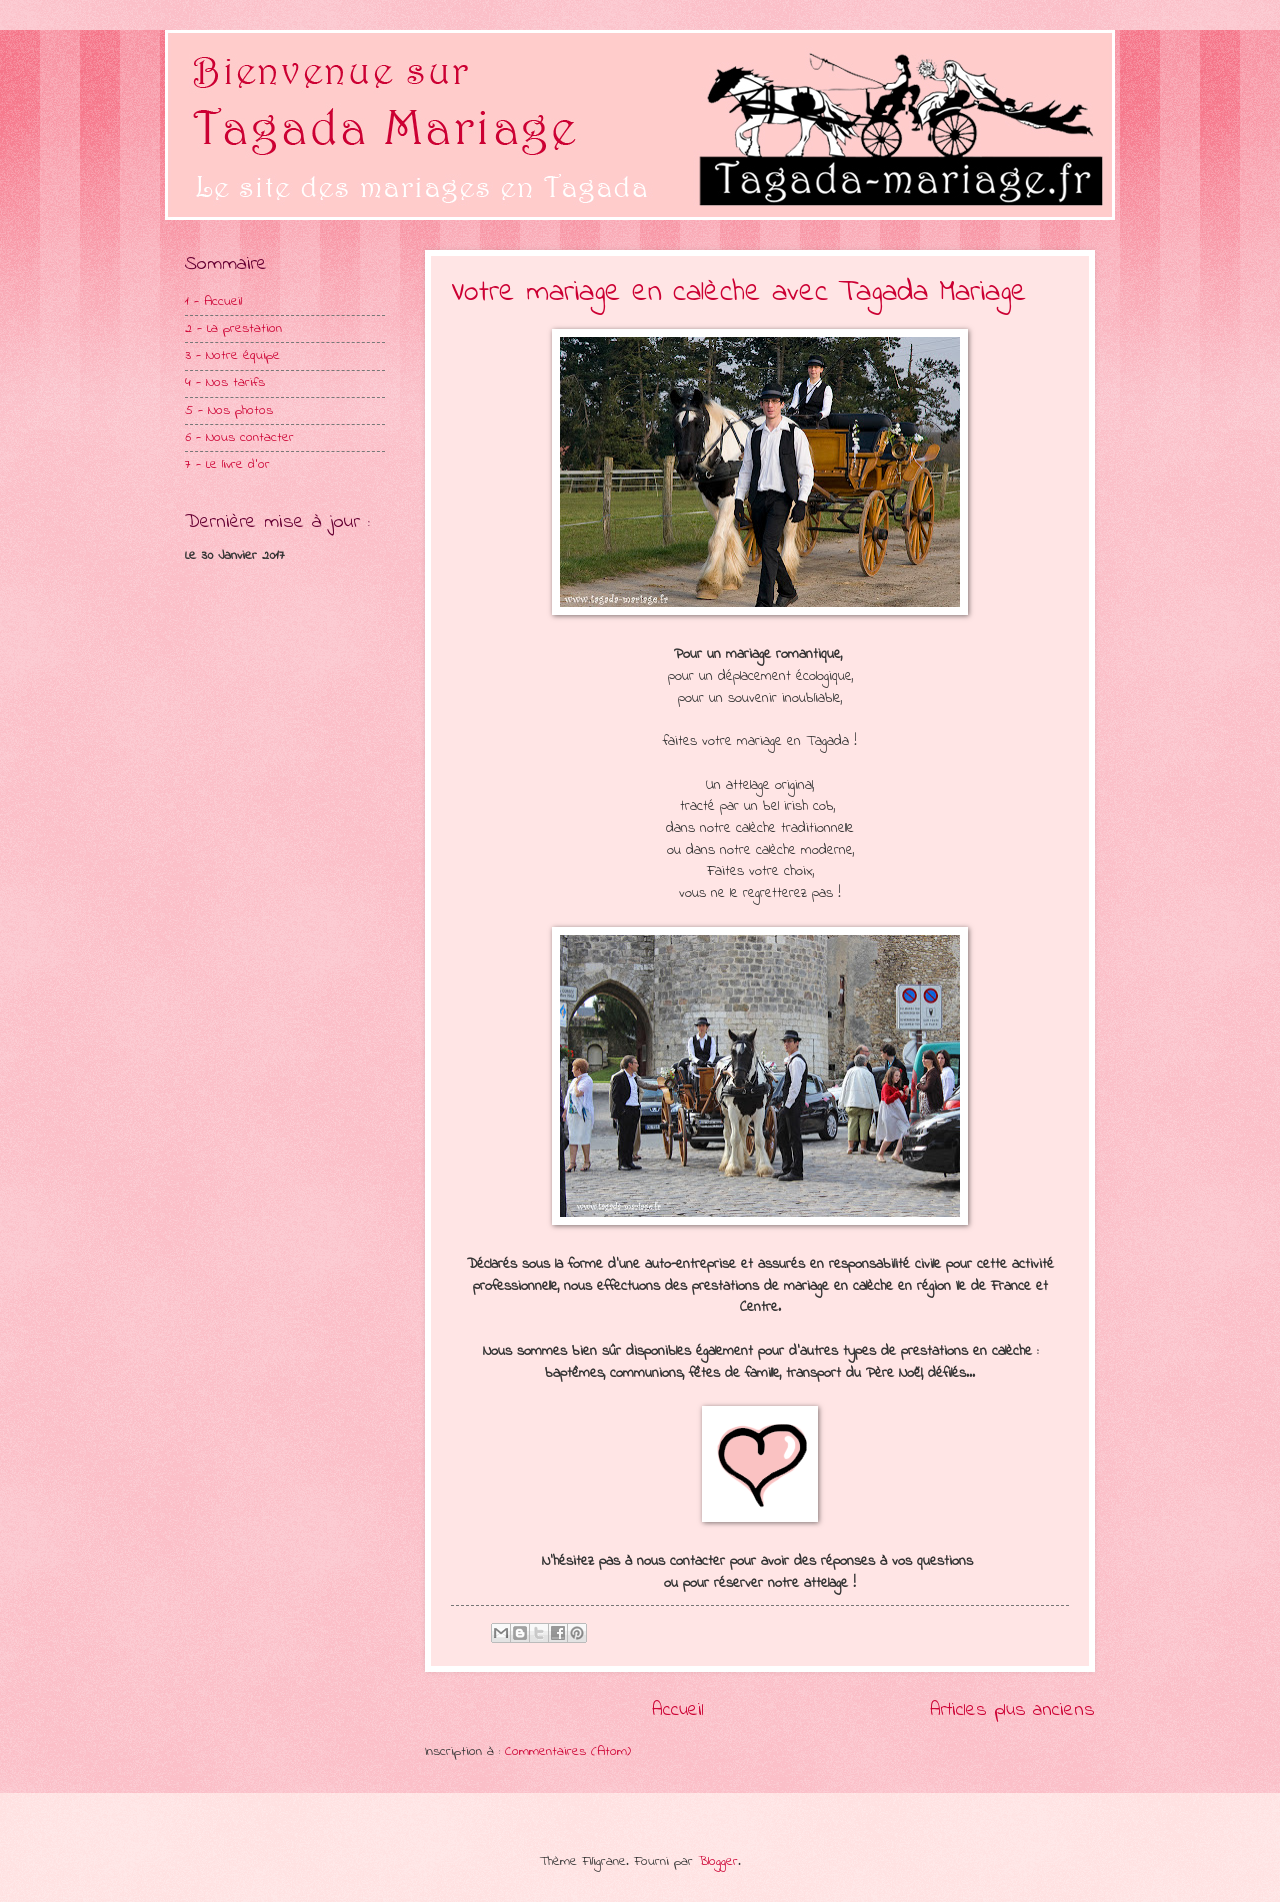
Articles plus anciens (1012, 1710)
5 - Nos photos (229, 411)
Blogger (718, 1862)
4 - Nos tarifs (225, 383)
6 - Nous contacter (239, 438)
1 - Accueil (213, 302)
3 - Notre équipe (232, 356)
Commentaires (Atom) (568, 1752)
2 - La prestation (233, 329)
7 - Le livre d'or (227, 465)
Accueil (678, 1710)
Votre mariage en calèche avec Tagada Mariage (739, 293)
